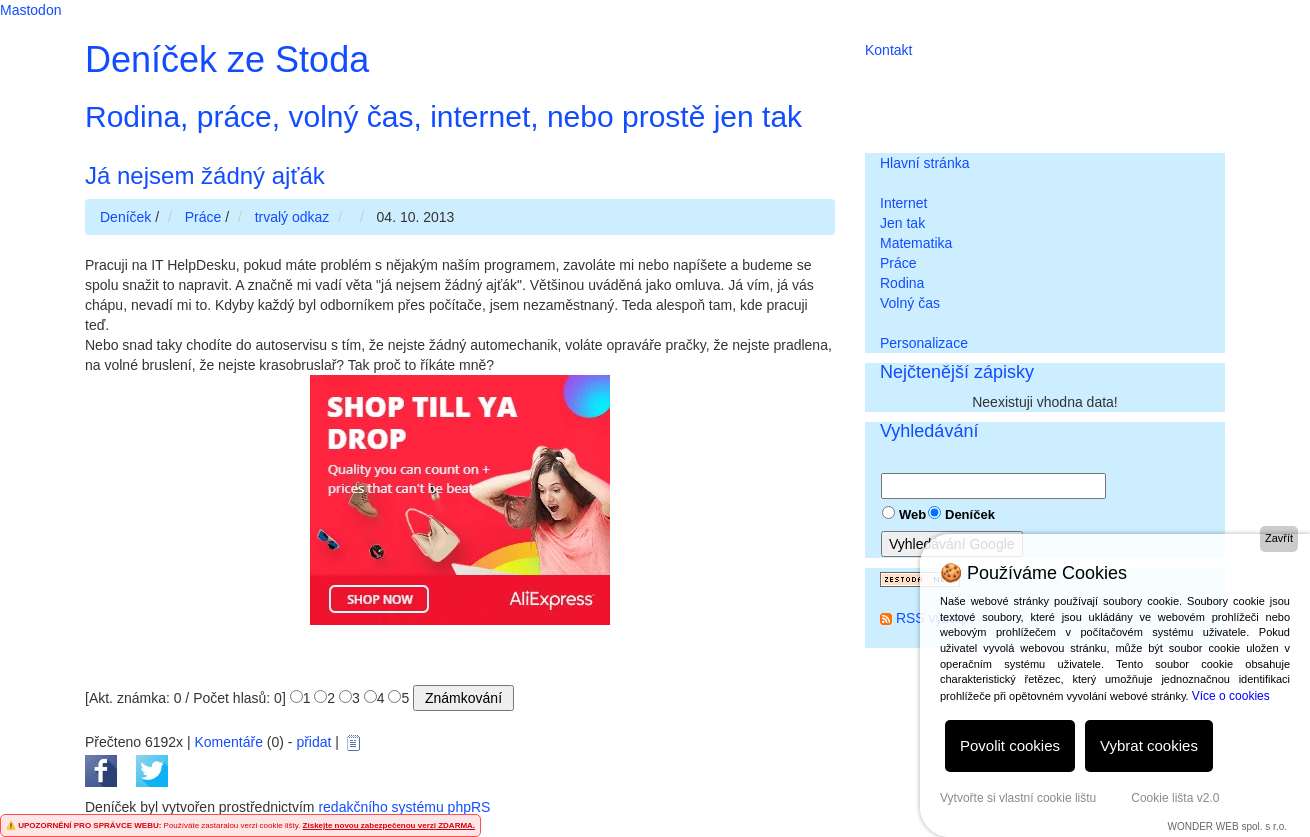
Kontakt (888, 50)
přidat (313, 742)
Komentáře (228, 742)
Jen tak (902, 223)
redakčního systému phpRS (404, 807)
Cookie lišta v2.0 (1175, 798)
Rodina (902, 283)
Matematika (916, 243)
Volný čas (910, 303)
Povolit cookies (1010, 745)
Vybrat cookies (1149, 745)
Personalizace (924, 343)
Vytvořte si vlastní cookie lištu (1018, 798)
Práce (898, 263)
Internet (903, 203)
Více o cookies (1231, 696)
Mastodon (30, 10)
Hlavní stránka (924, 163)
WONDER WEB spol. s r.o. (1227, 826)
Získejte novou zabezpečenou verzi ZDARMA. (389, 825)
